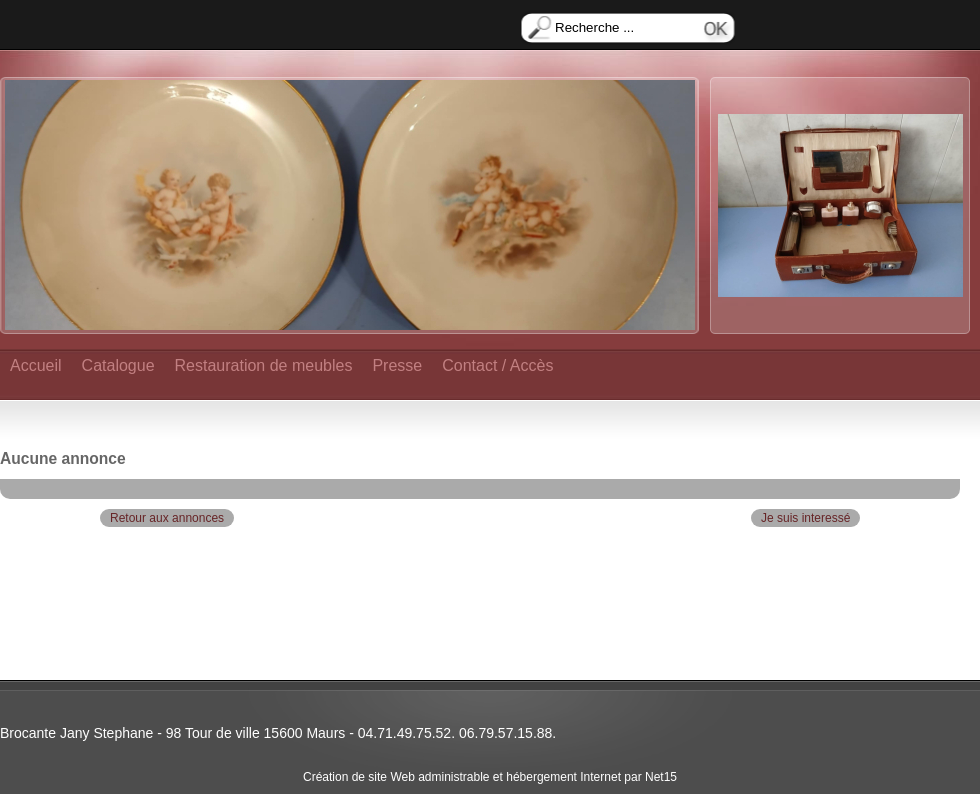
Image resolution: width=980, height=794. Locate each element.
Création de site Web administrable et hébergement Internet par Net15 (490, 777)
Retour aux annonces (167, 518)
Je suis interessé (805, 518)
